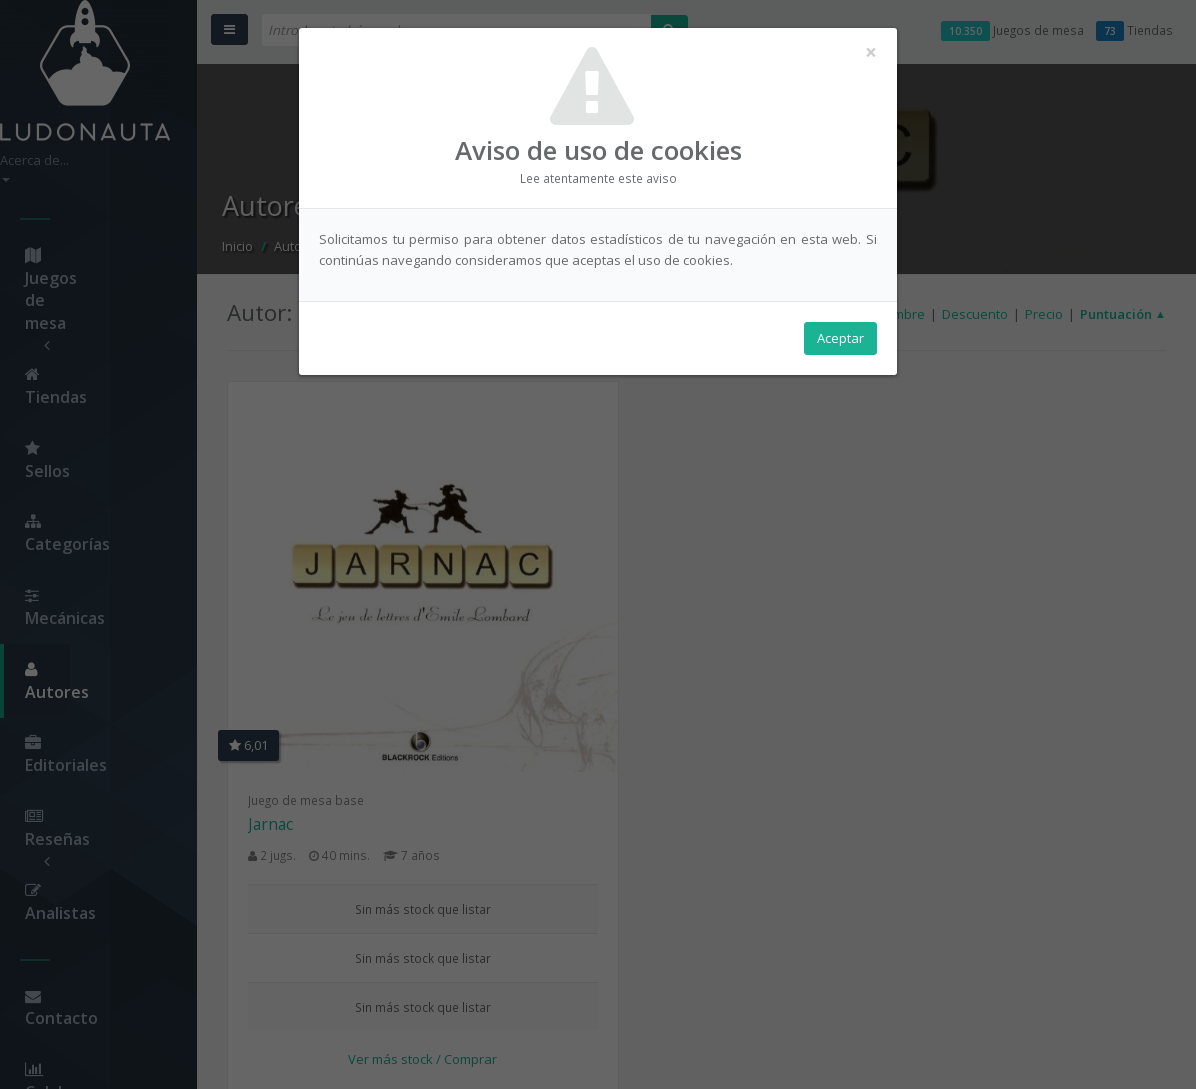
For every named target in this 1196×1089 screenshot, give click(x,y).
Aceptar (840, 341)
